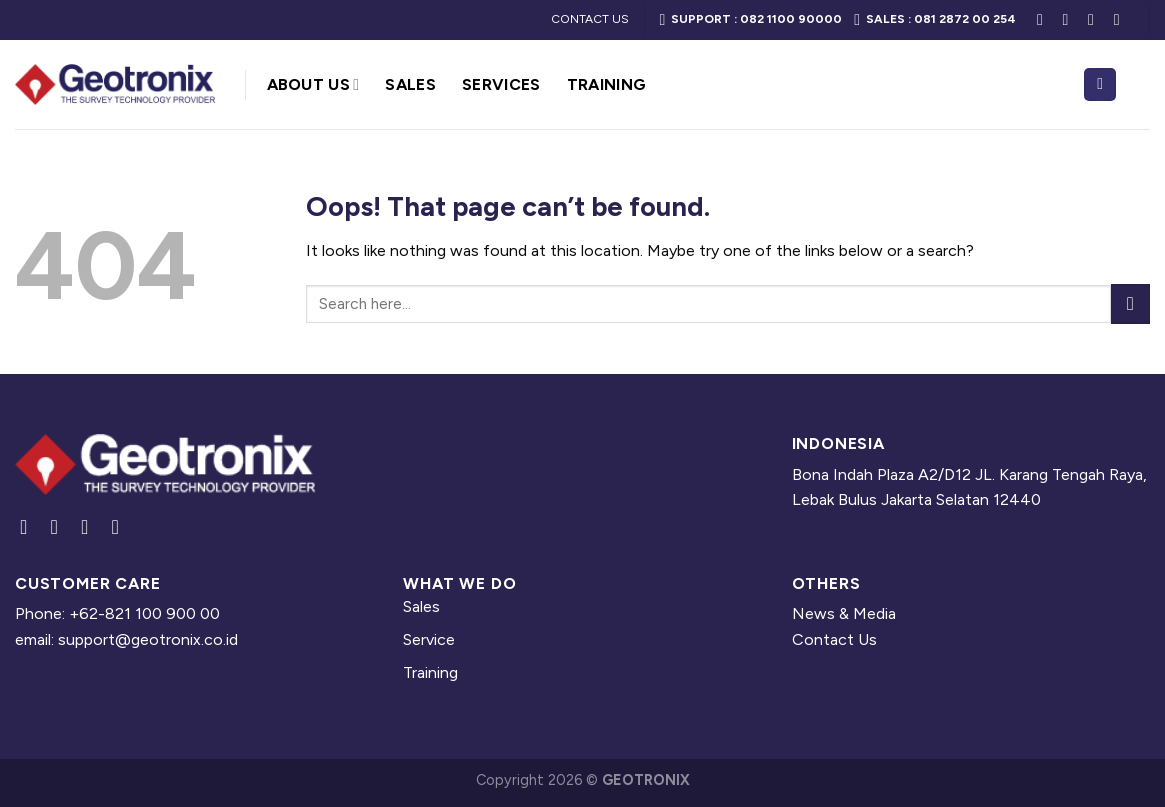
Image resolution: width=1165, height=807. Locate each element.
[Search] (1100, 84)
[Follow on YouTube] (1122, 19)
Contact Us (834, 639)
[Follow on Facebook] (1045, 19)
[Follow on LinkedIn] (1096, 19)
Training (607, 84)
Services (501, 84)
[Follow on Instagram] (1071, 19)
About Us (313, 85)
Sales (410, 84)
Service (429, 639)
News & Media (844, 613)
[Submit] (1130, 303)
